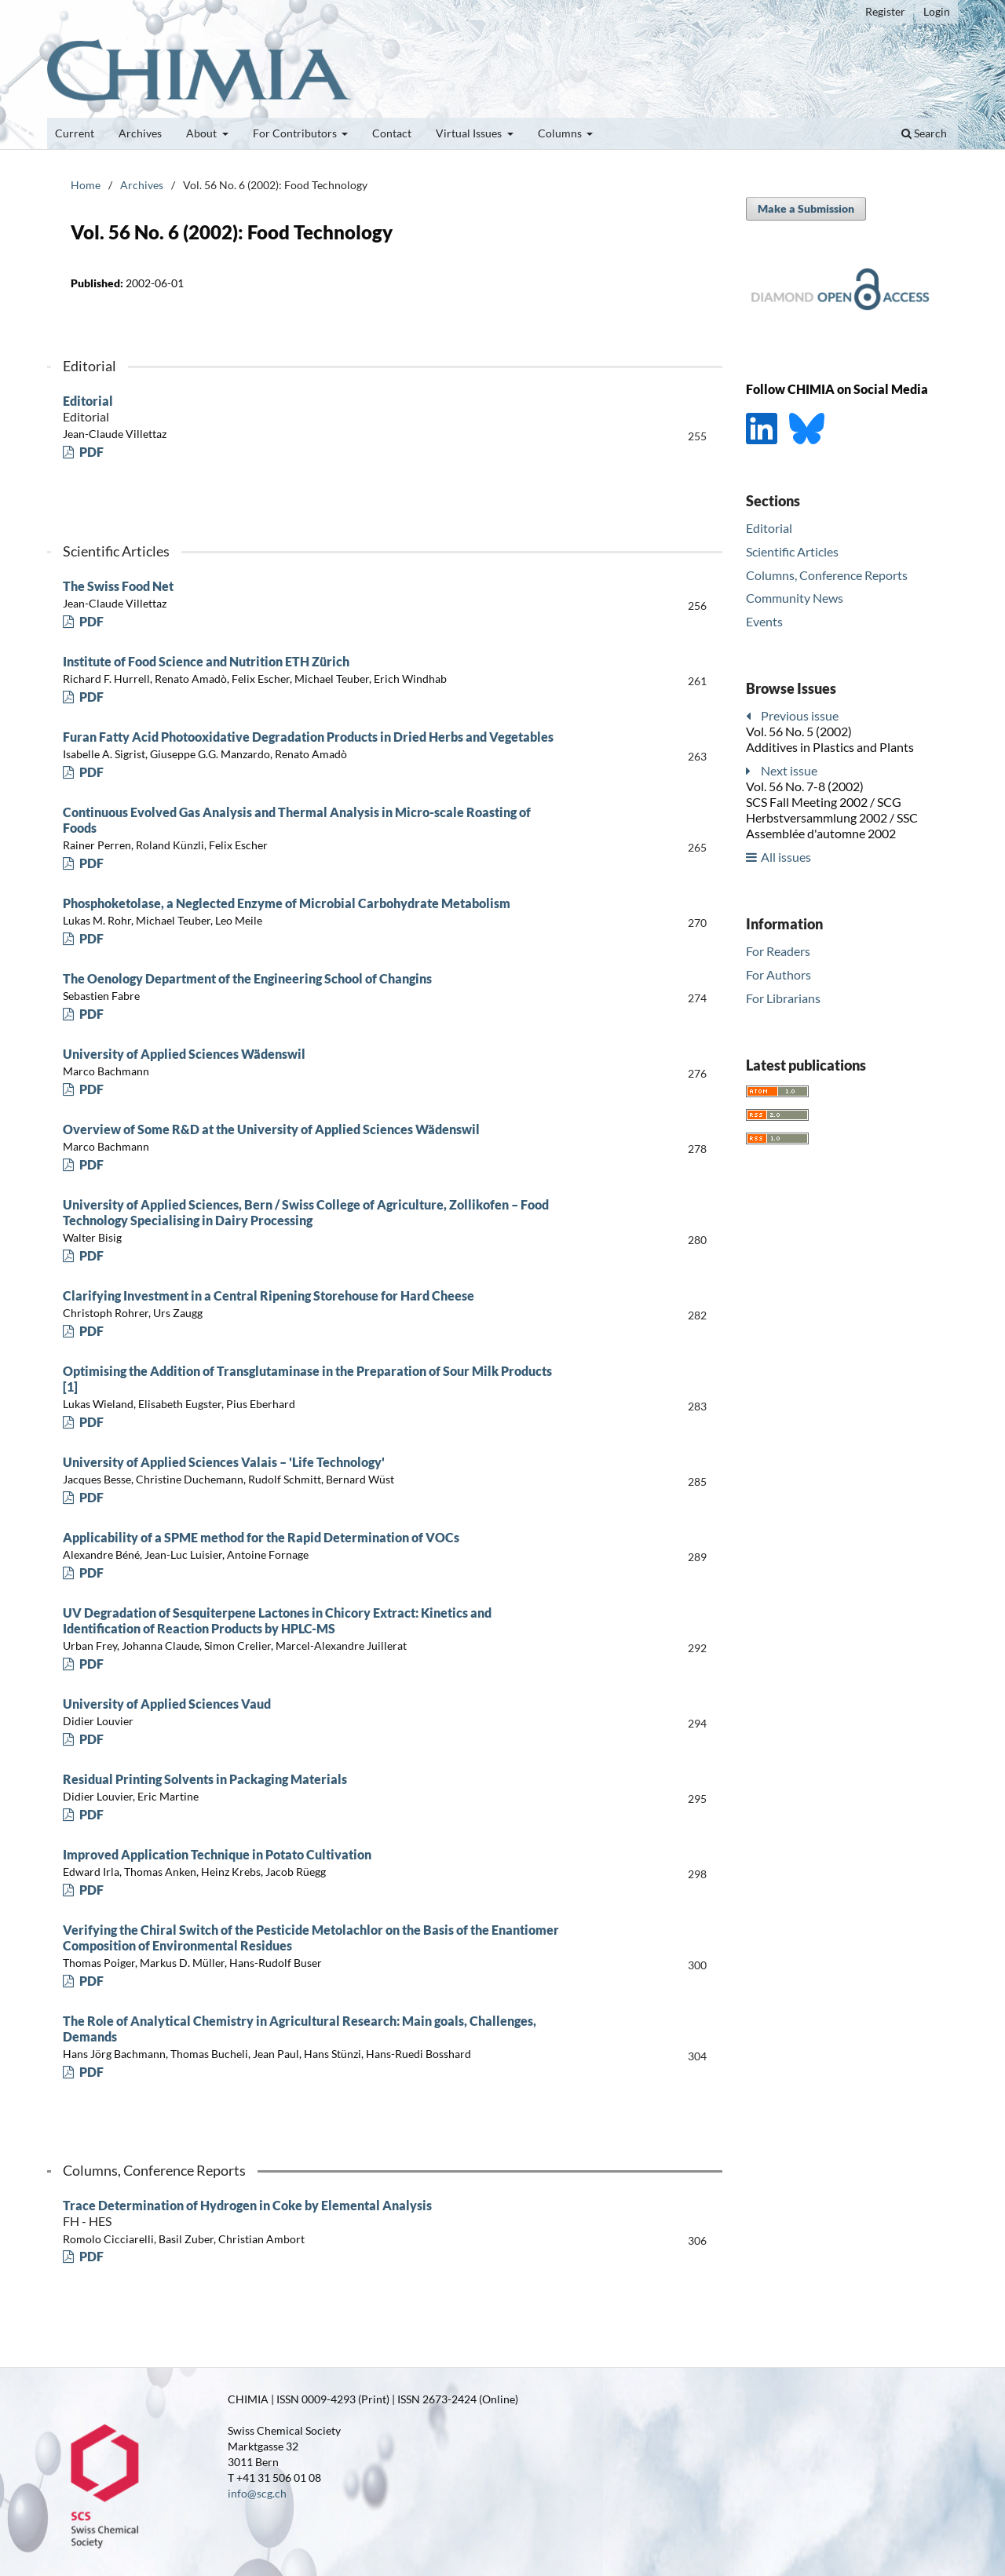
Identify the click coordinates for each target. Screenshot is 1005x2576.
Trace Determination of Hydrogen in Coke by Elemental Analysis (314, 2213)
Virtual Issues (470, 133)
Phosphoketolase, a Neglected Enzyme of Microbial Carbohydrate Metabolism (286, 903)
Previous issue (800, 715)
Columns (561, 133)
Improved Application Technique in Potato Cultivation (217, 1854)
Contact (391, 133)
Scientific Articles (792, 551)
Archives (140, 133)
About (202, 133)
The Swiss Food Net (118, 585)
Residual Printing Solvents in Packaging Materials (205, 1778)
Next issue (789, 770)
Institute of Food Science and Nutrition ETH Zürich (206, 661)
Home (85, 185)
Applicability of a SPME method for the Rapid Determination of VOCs (261, 1537)
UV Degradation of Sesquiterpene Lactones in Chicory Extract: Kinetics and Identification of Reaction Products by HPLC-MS (277, 1620)
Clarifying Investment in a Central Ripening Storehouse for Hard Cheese (268, 1295)
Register (885, 11)
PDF (90, 451)
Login (936, 11)
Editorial (314, 409)
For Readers (778, 950)
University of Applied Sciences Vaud (167, 1703)
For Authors (778, 974)
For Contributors (296, 133)
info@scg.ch (257, 2493)
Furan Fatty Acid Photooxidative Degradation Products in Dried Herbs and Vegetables (308, 736)
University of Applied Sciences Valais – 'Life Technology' (224, 1461)
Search (924, 133)
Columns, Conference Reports (827, 574)
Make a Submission (806, 208)
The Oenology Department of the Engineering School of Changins (247, 978)
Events (764, 621)
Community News (794, 597)
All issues (786, 856)
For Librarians (783, 998)
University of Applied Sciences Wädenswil (184, 1053)
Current (74, 133)
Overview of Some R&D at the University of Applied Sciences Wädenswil (271, 1129)
